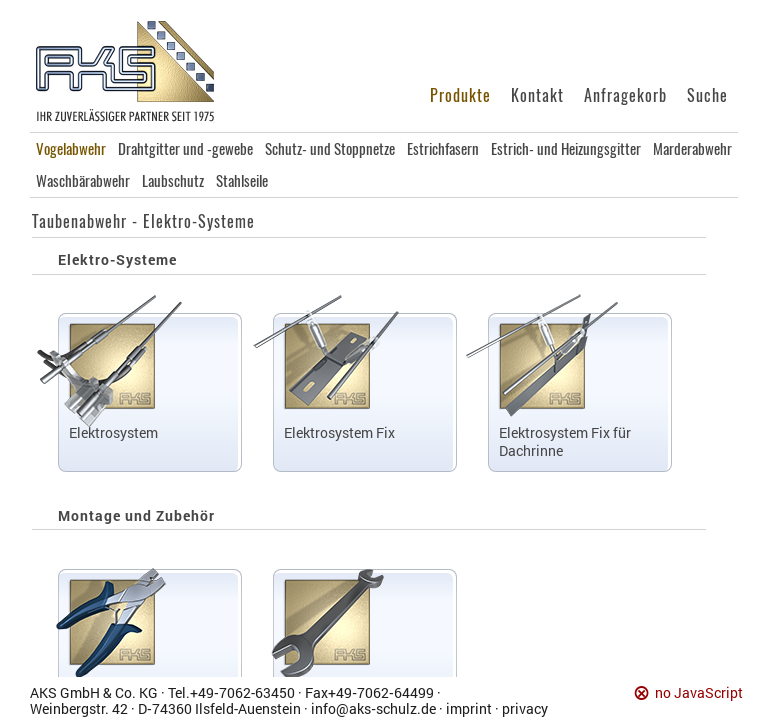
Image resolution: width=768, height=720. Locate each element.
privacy (525, 708)
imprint (469, 708)
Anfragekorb (625, 95)
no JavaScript (699, 693)
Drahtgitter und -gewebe (185, 149)
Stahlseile (242, 181)
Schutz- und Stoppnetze (330, 149)
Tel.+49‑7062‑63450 (231, 692)
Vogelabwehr (71, 149)
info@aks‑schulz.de (373, 708)
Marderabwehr (692, 149)
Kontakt (537, 95)
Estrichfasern (443, 149)
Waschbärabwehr (83, 181)
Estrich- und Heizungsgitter (566, 149)
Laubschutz (173, 181)
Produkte (460, 95)
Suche (707, 95)
